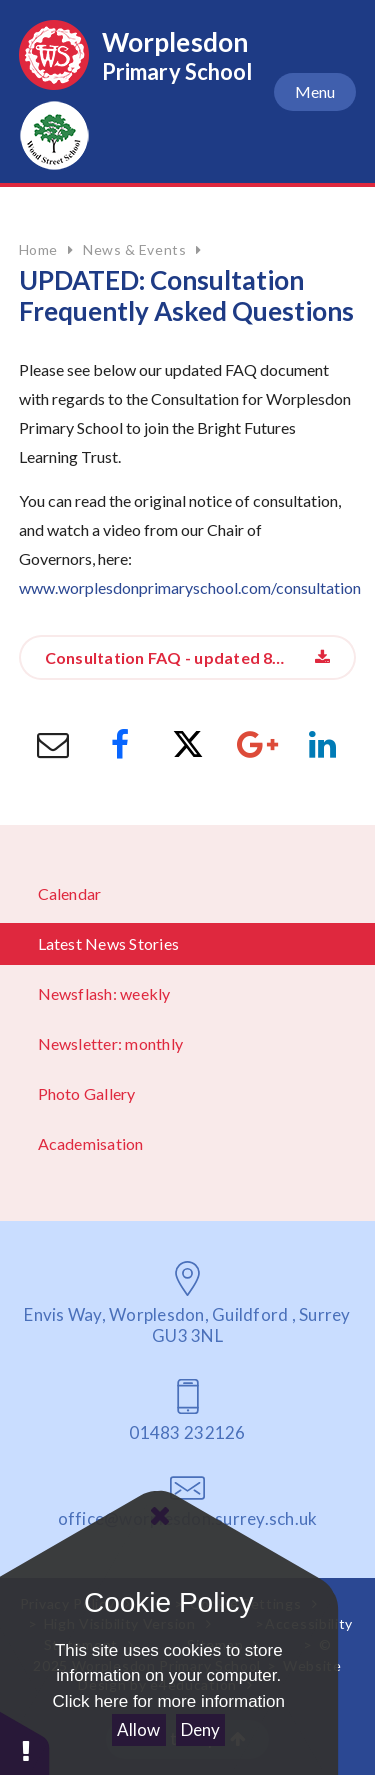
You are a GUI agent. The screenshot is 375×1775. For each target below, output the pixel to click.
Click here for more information (169, 1701)
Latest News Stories (109, 943)
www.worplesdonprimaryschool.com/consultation (190, 587)
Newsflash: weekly (104, 993)
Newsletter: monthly (111, 1043)
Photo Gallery (87, 1093)
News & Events (134, 249)
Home (38, 249)
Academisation (91, 1143)
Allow (138, 1729)
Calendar (70, 893)
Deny (200, 1729)
